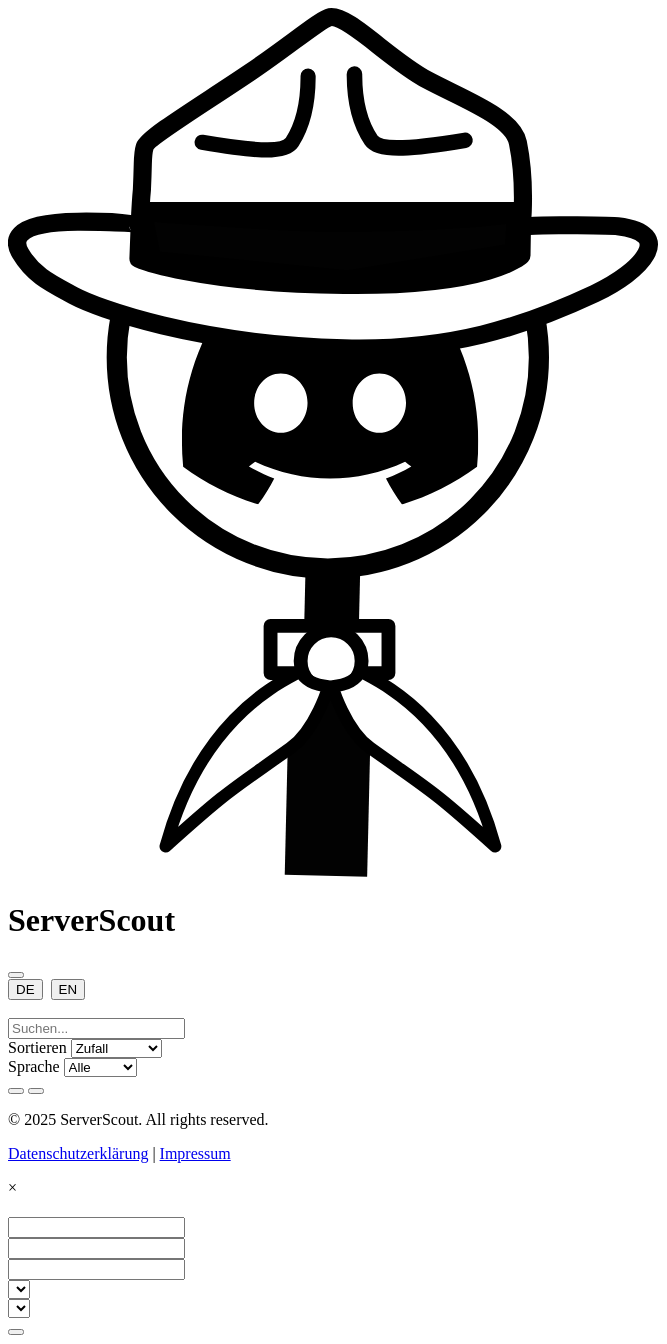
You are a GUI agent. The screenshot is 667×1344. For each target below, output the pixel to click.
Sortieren (37, 1047)
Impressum (195, 1153)
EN (68, 989)
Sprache (34, 1066)
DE (25, 989)
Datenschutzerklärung (78, 1153)
